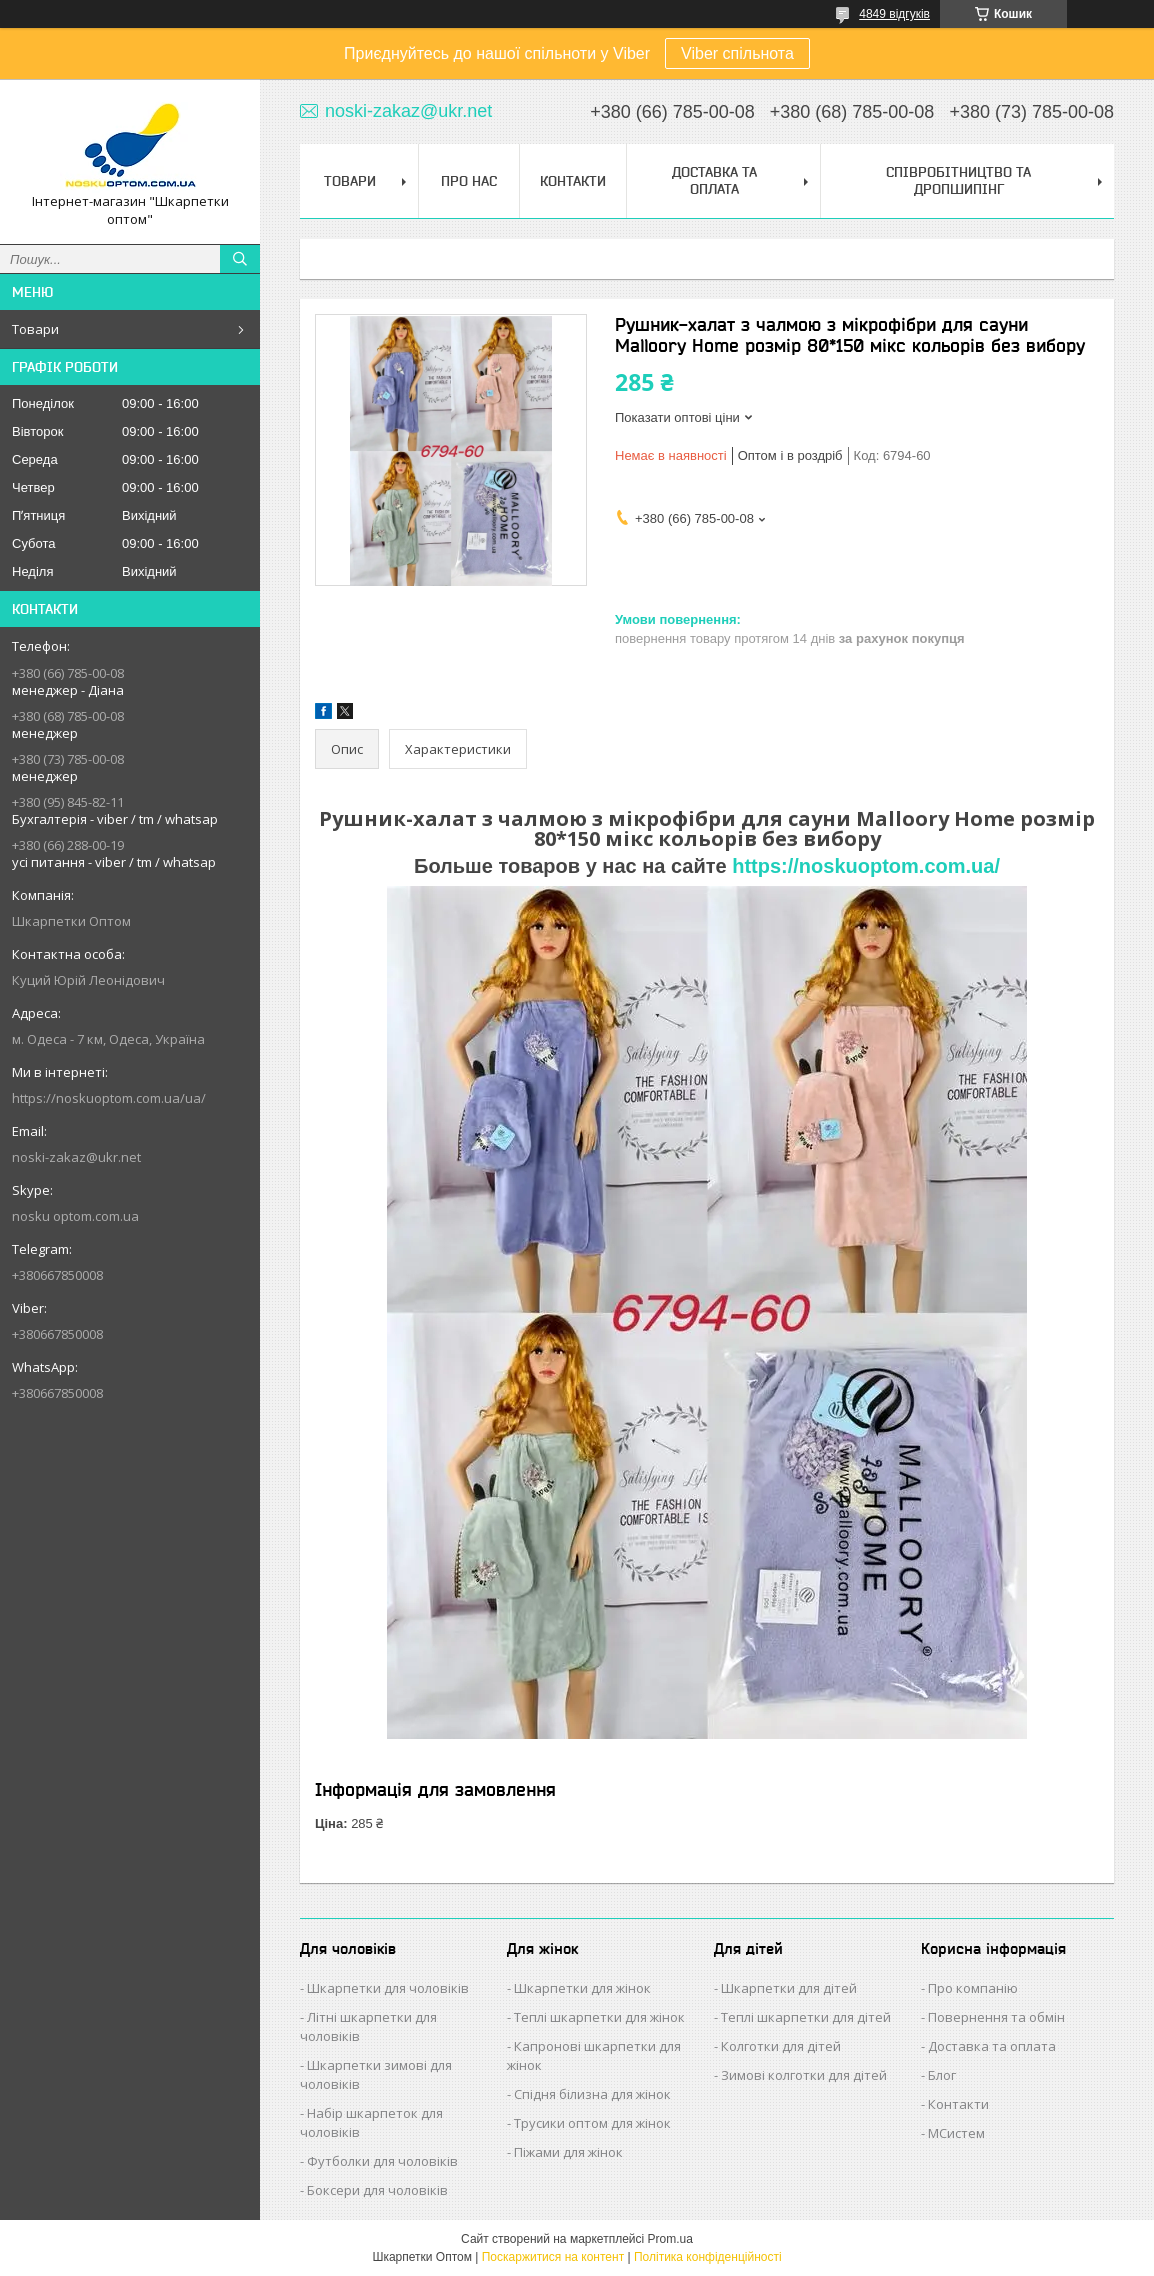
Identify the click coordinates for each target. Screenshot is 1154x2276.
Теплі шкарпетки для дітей (806, 2017)
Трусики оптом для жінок (592, 2123)
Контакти (573, 181)
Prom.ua (670, 2239)
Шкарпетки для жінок (582, 1988)
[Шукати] (240, 259)
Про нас (469, 181)
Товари (35, 329)
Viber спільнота (737, 53)
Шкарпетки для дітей (789, 1988)
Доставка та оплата (992, 2046)
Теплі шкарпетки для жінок (599, 2017)
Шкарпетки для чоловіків (388, 1988)
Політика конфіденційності (708, 2257)
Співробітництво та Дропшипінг (958, 180)
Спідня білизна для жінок (592, 2094)
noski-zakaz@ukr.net (76, 1157)
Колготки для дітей (781, 2046)
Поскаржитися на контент (553, 2257)
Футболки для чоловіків (382, 2161)
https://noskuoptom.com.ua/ (866, 866)
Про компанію (973, 1988)
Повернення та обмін (996, 2017)
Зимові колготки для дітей (804, 2075)
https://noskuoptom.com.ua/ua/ (109, 1098)
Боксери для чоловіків (377, 2190)
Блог (942, 2075)
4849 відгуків (894, 14)
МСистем (956, 2133)
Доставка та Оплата (714, 180)
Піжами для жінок (568, 2152)
